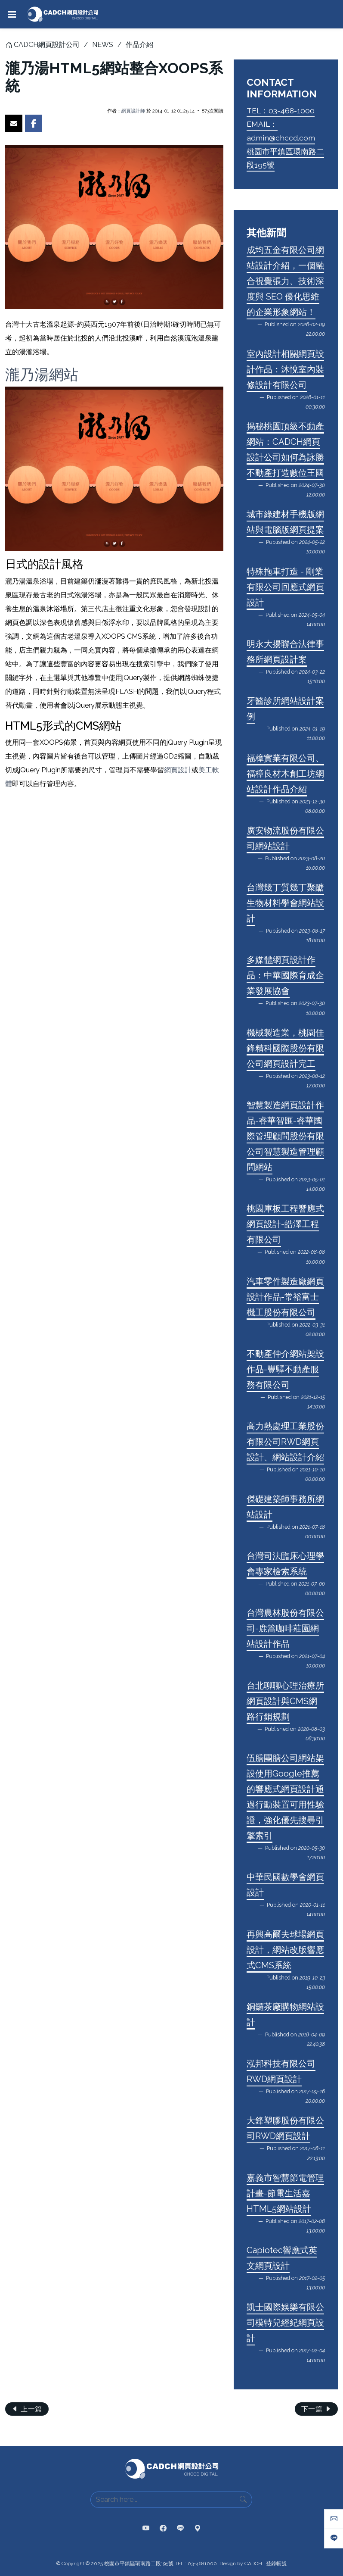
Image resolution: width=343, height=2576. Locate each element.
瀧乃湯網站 (41, 374)
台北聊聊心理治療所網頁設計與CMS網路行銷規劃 (285, 1701)
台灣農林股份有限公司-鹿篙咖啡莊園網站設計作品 (285, 1628)
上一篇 (27, 2409)
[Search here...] (162, 2500)
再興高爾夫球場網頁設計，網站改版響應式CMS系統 (285, 1949)
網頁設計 (178, 770)
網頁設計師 (133, 111)
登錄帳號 (276, 2563)
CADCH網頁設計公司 (47, 45)
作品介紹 (139, 45)
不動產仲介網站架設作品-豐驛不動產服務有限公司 (285, 1369)
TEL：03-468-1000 (281, 110)
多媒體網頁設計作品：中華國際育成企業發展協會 (285, 975)
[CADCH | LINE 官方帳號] (180, 2528)
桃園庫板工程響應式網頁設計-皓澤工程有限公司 (285, 1224)
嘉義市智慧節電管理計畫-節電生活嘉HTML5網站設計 (285, 2193)
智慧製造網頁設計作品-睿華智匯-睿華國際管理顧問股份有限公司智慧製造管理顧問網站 (285, 1136)
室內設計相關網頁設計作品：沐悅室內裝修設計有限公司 (285, 369)
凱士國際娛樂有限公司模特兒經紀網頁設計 (285, 2322)
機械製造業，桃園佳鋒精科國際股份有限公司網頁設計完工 (285, 1048)
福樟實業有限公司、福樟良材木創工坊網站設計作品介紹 (285, 773)
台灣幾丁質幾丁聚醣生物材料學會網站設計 (285, 903)
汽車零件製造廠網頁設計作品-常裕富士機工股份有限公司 (285, 1297)
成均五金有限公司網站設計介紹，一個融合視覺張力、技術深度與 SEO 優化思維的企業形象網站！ (285, 281)
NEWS (102, 45)
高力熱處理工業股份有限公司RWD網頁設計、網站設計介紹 (285, 1441)
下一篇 (316, 2409)
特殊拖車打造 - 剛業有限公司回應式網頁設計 (285, 587)
